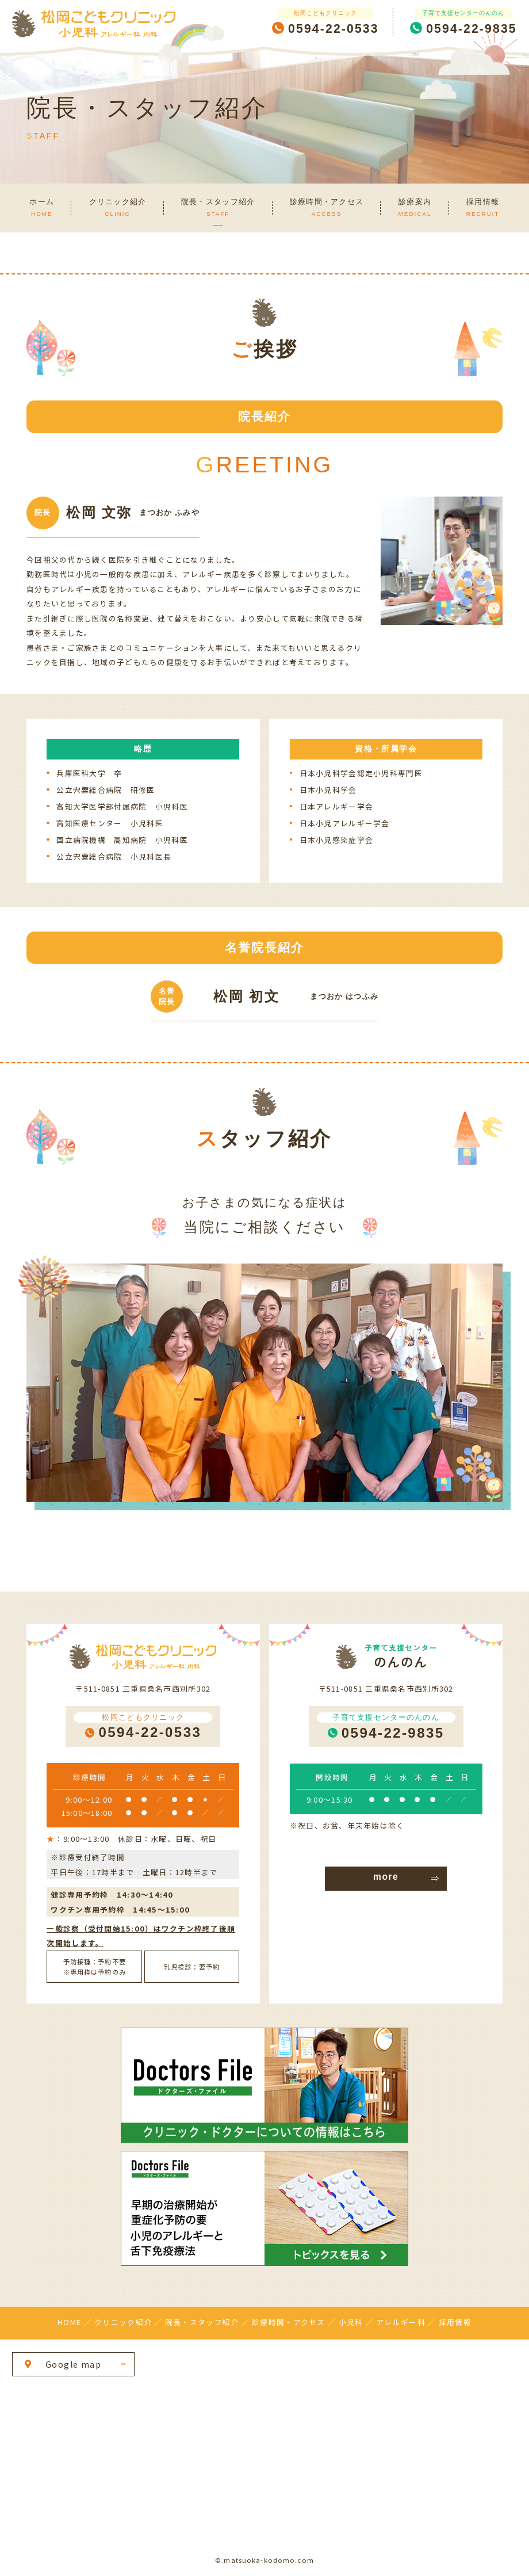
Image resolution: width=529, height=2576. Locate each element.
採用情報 (455, 2322)
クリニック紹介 (123, 2322)
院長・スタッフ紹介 (202, 2322)
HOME (69, 2322)
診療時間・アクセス (288, 2322)
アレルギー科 (400, 2322)
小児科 (351, 2322)
